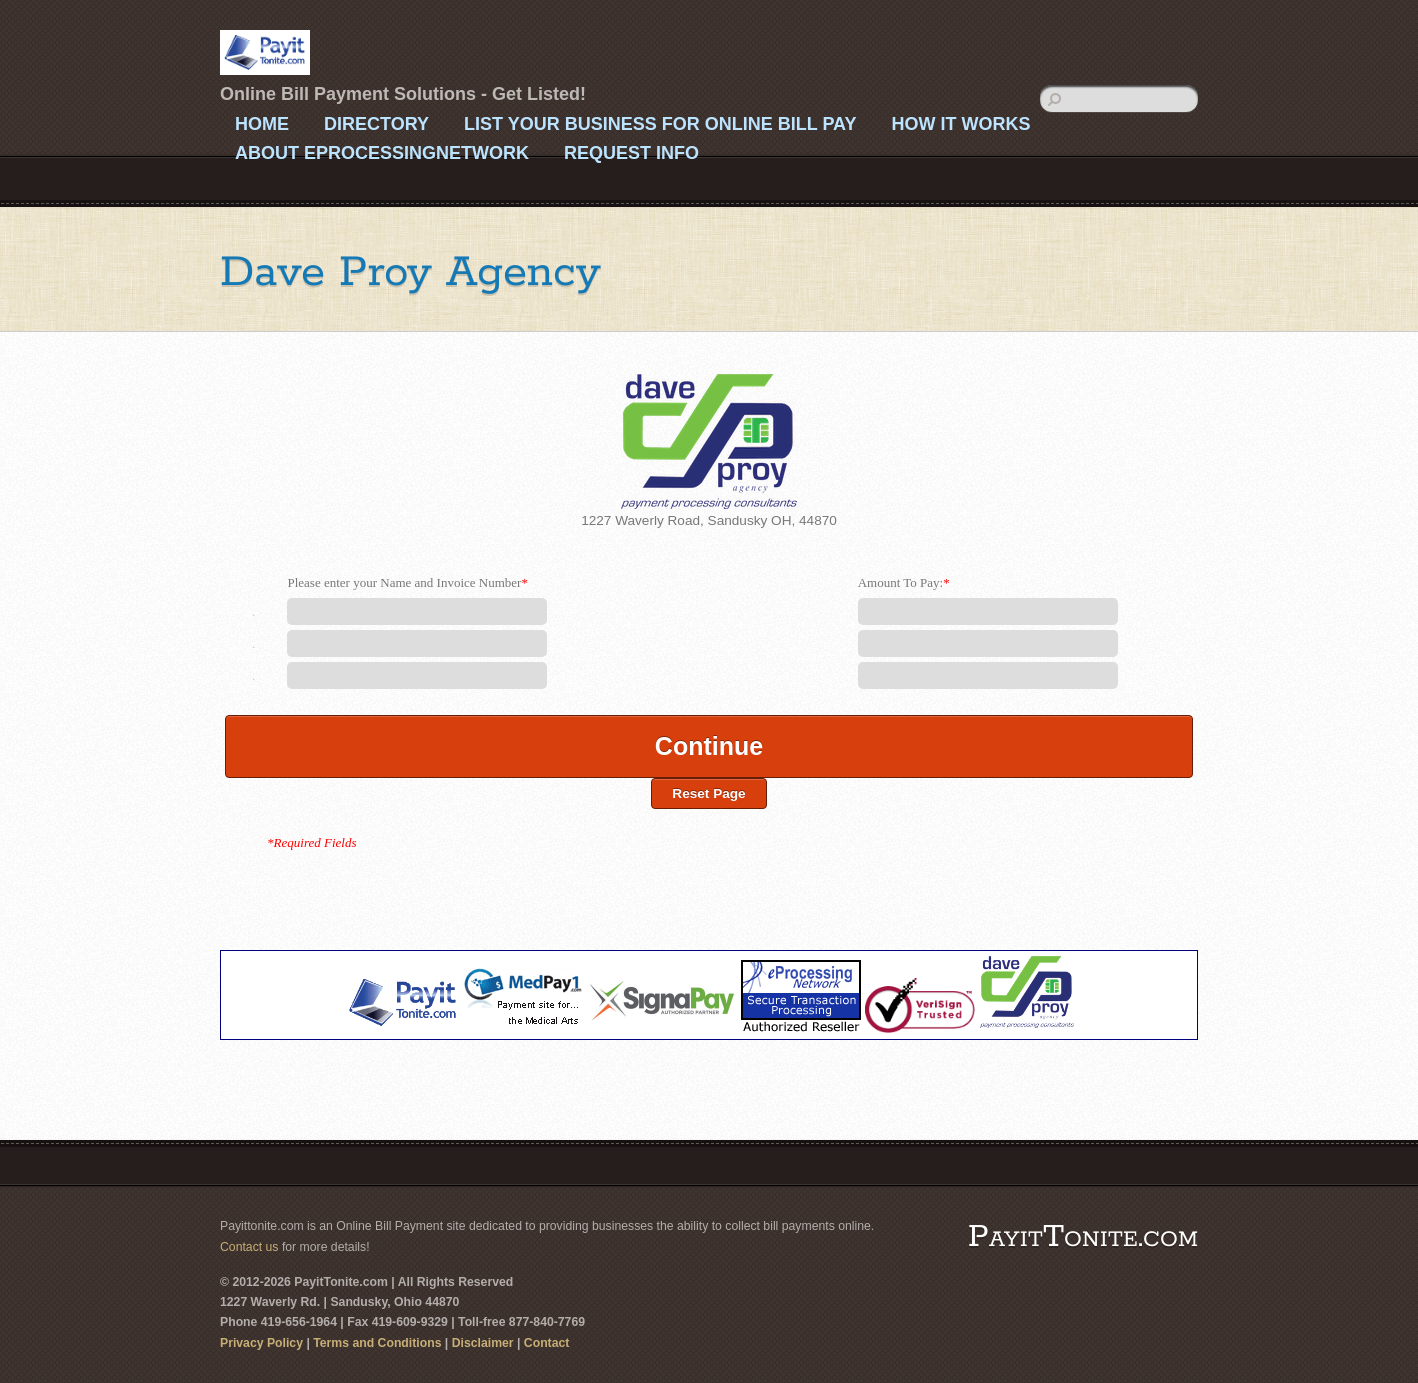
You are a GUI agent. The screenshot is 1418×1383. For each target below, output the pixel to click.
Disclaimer (483, 1343)
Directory (376, 124)
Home (262, 124)
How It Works (960, 124)
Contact (547, 1343)
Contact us (249, 1247)
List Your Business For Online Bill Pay (660, 124)
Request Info (631, 153)
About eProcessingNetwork (382, 153)
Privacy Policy (261, 1343)
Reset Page (708, 793)
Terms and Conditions (377, 1343)
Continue (709, 746)
